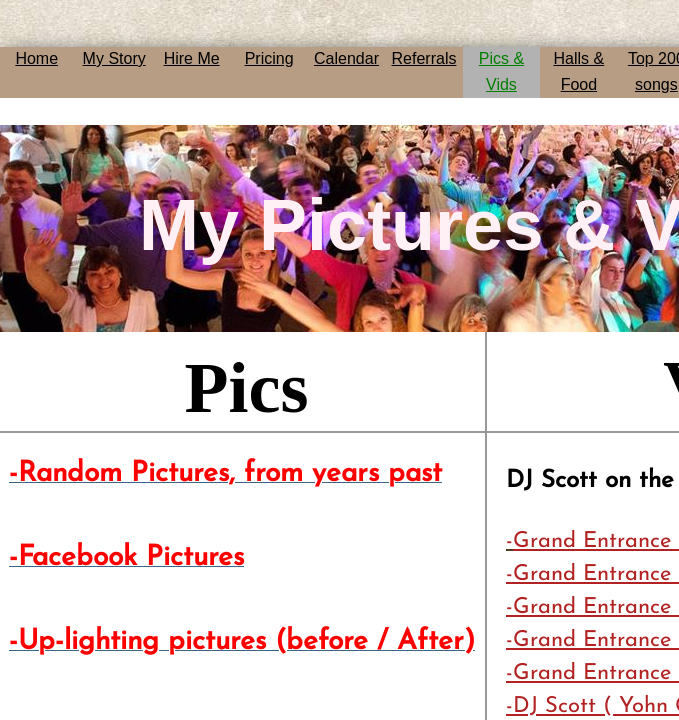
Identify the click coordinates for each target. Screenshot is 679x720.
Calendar (346, 58)
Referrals (424, 58)
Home (36, 58)
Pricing (269, 58)
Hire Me (192, 58)
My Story (114, 58)
